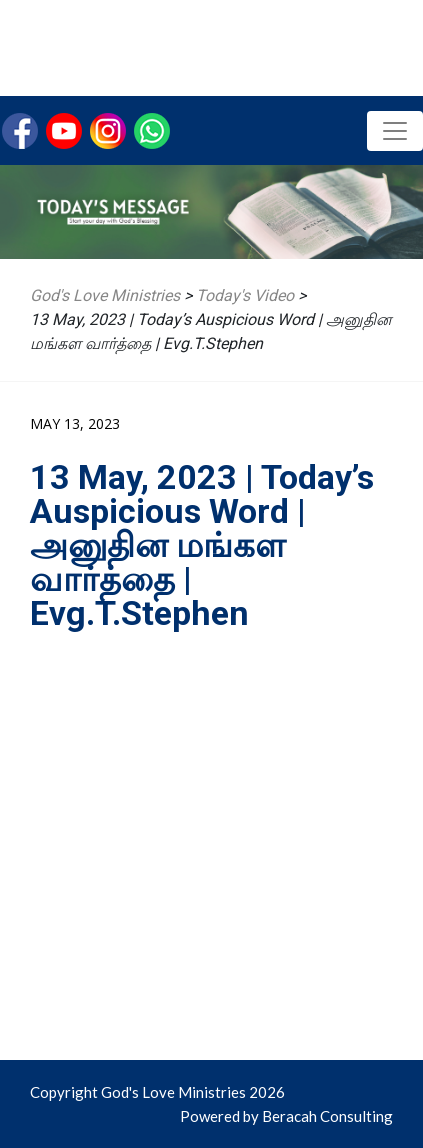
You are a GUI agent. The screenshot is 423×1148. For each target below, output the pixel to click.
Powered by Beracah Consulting (286, 1116)
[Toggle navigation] (395, 131)
